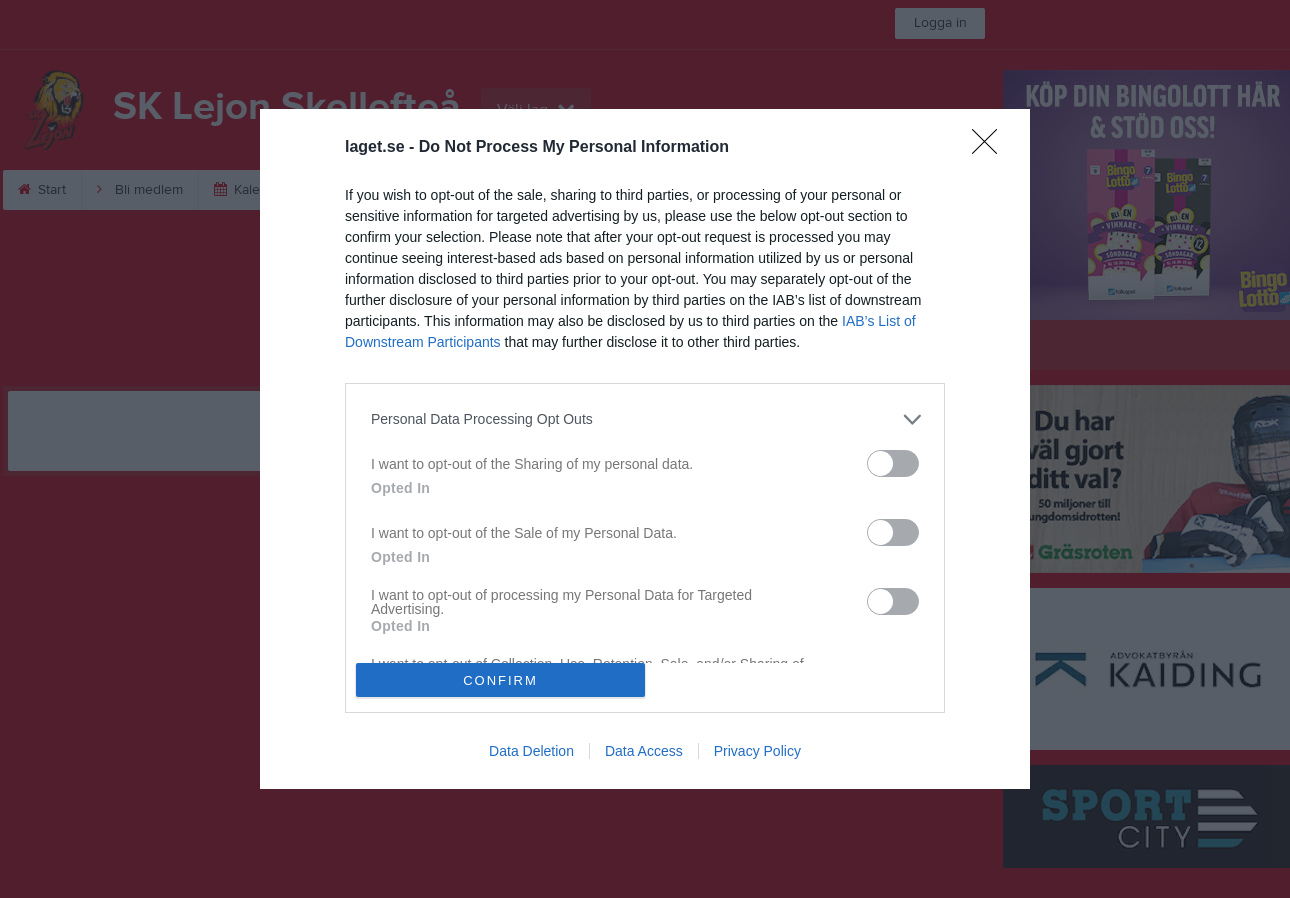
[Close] (991, 148)
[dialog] (645, 449)
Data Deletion (531, 751)
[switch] (893, 463)
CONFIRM (500, 680)
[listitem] (645, 419)
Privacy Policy (757, 751)
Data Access (644, 751)
